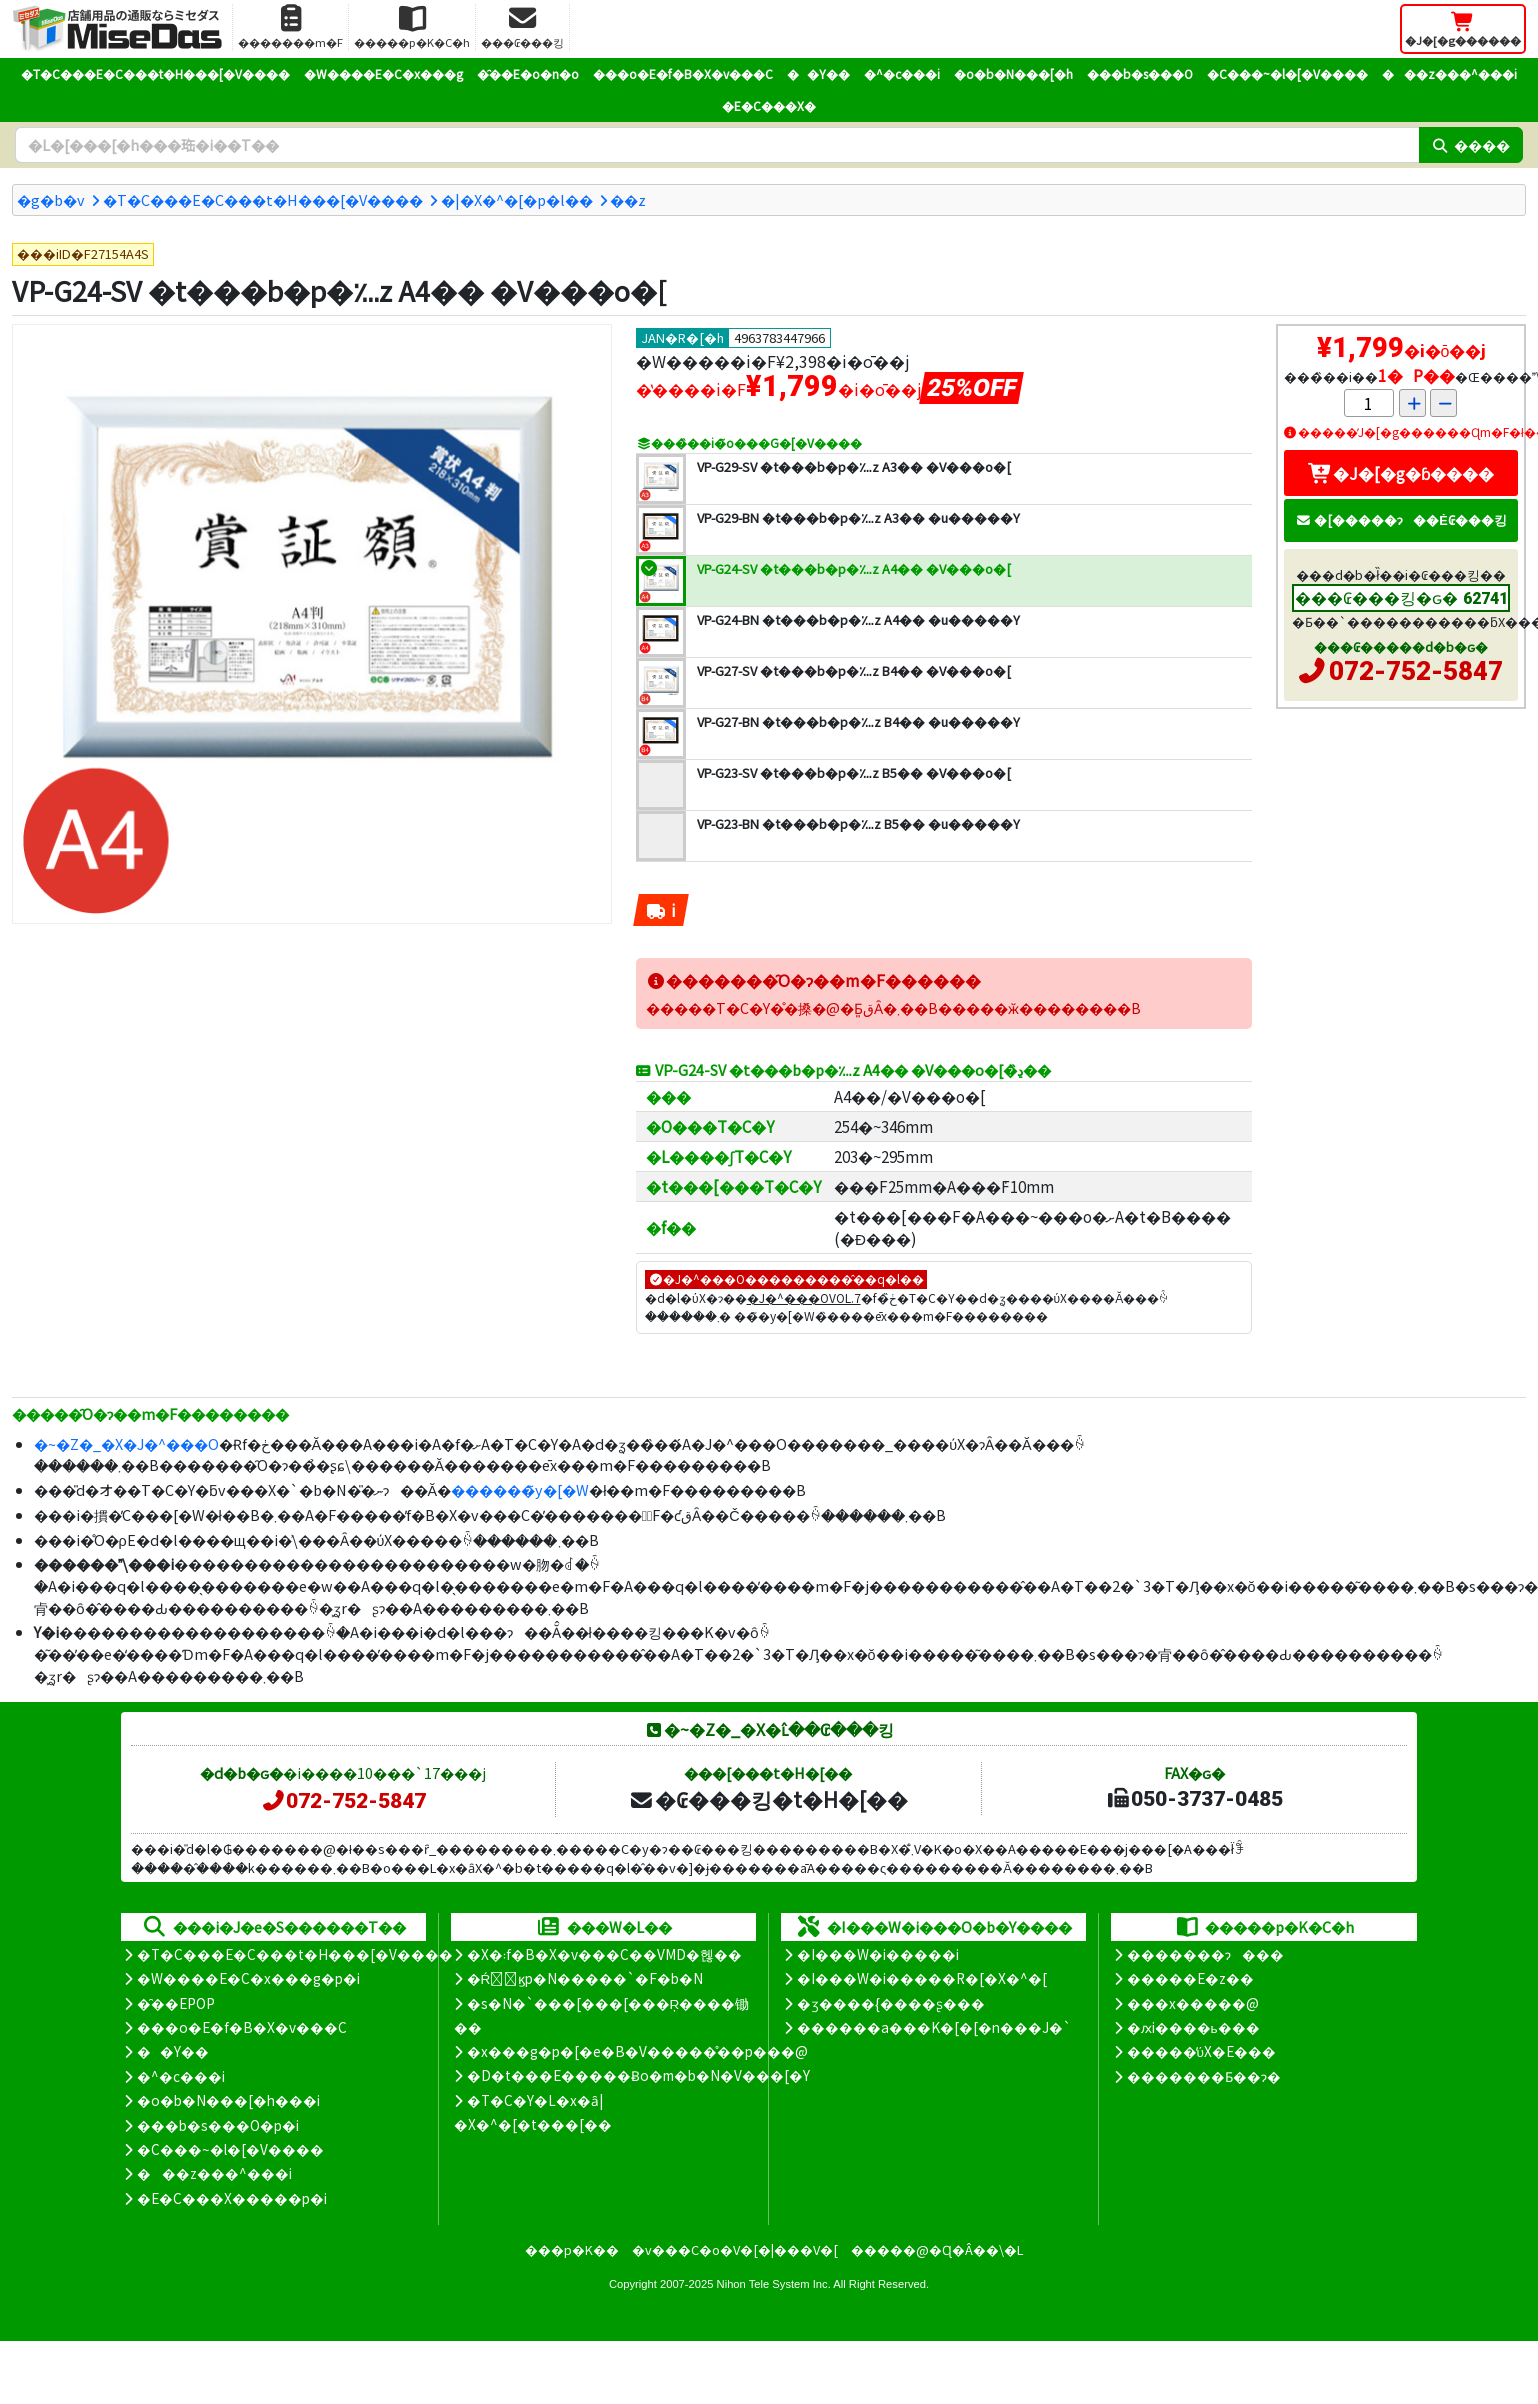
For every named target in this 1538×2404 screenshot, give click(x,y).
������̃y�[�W (520, 1489)
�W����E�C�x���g (383, 73)
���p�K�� (572, 2249)
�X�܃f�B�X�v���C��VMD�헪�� (604, 1954)
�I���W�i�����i (878, 1954)
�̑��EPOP (176, 2003)
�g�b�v (51, 199)
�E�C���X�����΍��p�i (232, 2198)
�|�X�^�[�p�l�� (517, 199)
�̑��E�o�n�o (528, 73)
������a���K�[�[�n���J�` (934, 2027)
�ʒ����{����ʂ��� (891, 2003)
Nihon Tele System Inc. (774, 2284)
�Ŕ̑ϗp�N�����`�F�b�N (585, 1978)
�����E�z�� (1190, 1978)
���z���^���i (1449, 73)
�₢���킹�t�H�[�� (768, 1799)
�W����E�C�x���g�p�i (248, 1978)
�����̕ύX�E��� (1201, 2051)
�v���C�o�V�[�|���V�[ (735, 2249)
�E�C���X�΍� (769, 105)
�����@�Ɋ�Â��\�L (937, 2249)
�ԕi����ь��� (1193, 2027)
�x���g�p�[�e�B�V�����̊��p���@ (637, 2051)
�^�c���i (902, 73)
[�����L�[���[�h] (717, 145)
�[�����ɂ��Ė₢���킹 (1401, 519)
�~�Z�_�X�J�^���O (126, 1443)
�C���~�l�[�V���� (1287, 73)
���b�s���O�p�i (218, 2125)
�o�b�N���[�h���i (228, 2100)
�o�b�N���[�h (1013, 73)
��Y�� (818, 73)
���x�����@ (1193, 2003)
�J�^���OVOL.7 (804, 1297)
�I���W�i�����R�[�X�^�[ (922, 1978)
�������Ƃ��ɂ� (1204, 2076)
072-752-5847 (1416, 671)
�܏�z (628, 199)
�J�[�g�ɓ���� (1401, 473)
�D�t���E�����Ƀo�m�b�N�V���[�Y (638, 2075)
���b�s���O (1140, 73)
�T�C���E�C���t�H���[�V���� (155, 73)
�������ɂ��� (1205, 1954)
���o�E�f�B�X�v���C (683, 73)
